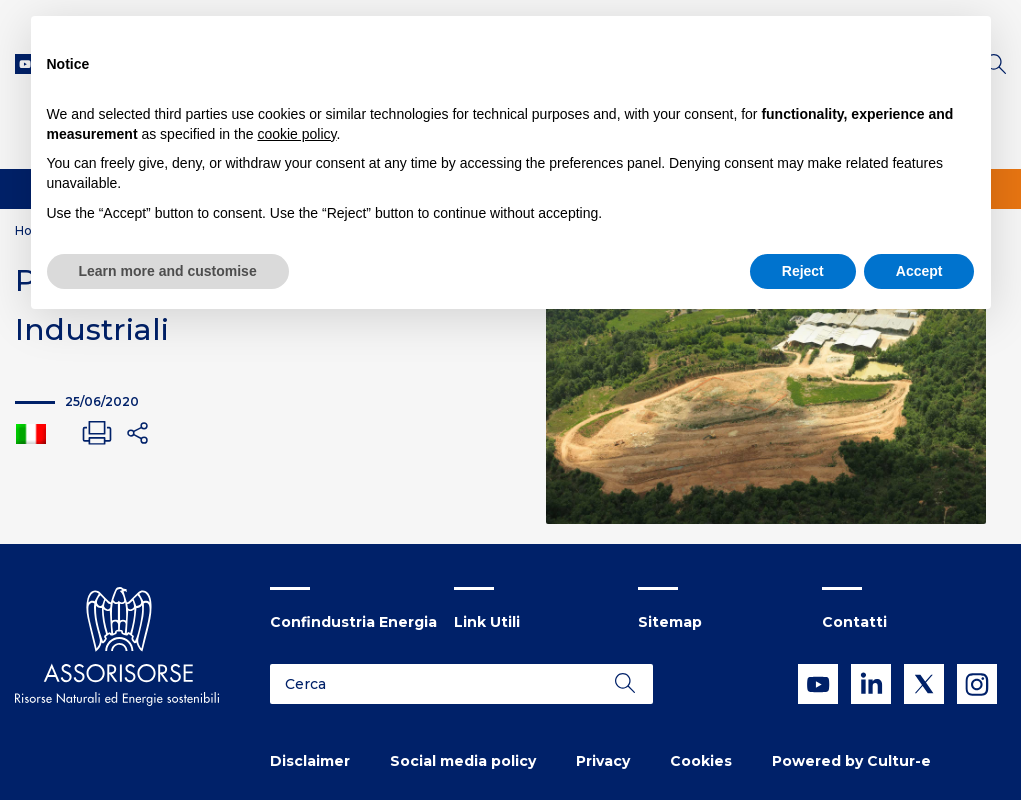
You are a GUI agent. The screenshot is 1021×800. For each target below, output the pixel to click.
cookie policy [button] (296, 134)
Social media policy (463, 761)
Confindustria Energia (353, 622)
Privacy (603, 761)
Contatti (854, 622)
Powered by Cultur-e (851, 761)
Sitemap (670, 622)
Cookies (701, 761)
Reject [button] (803, 271)
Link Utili (487, 622)
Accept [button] (919, 271)
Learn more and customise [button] (168, 271)
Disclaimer (310, 761)
